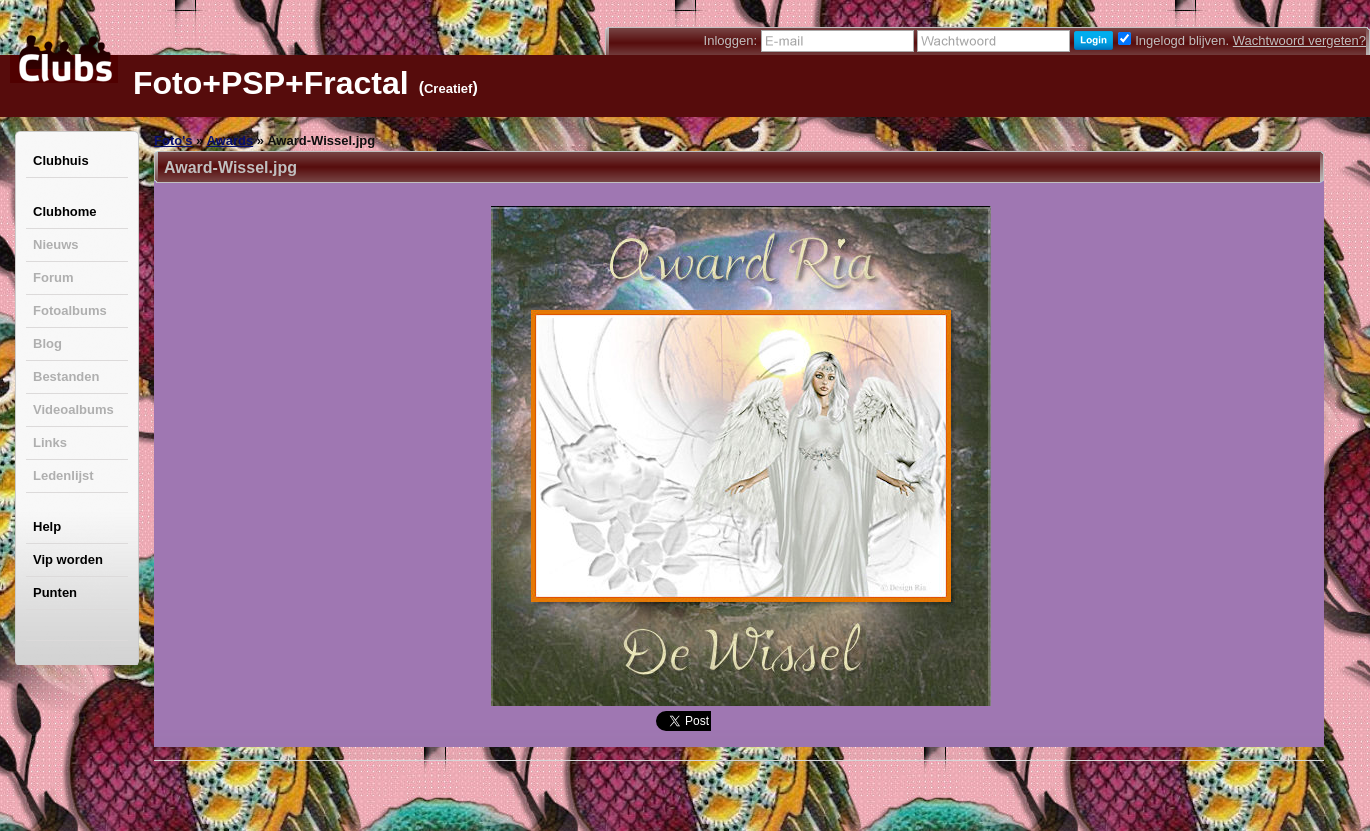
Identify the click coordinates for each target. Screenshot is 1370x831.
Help (47, 526)
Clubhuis (61, 160)
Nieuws (56, 244)
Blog (47, 343)
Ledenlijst (63, 475)
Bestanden (66, 376)
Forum (53, 277)
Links (50, 442)
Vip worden (68, 559)
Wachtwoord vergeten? (1299, 40)
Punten (55, 592)
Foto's (173, 140)
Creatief (448, 88)
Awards (229, 140)
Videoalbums (73, 409)
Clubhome (65, 211)
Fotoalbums (70, 310)
